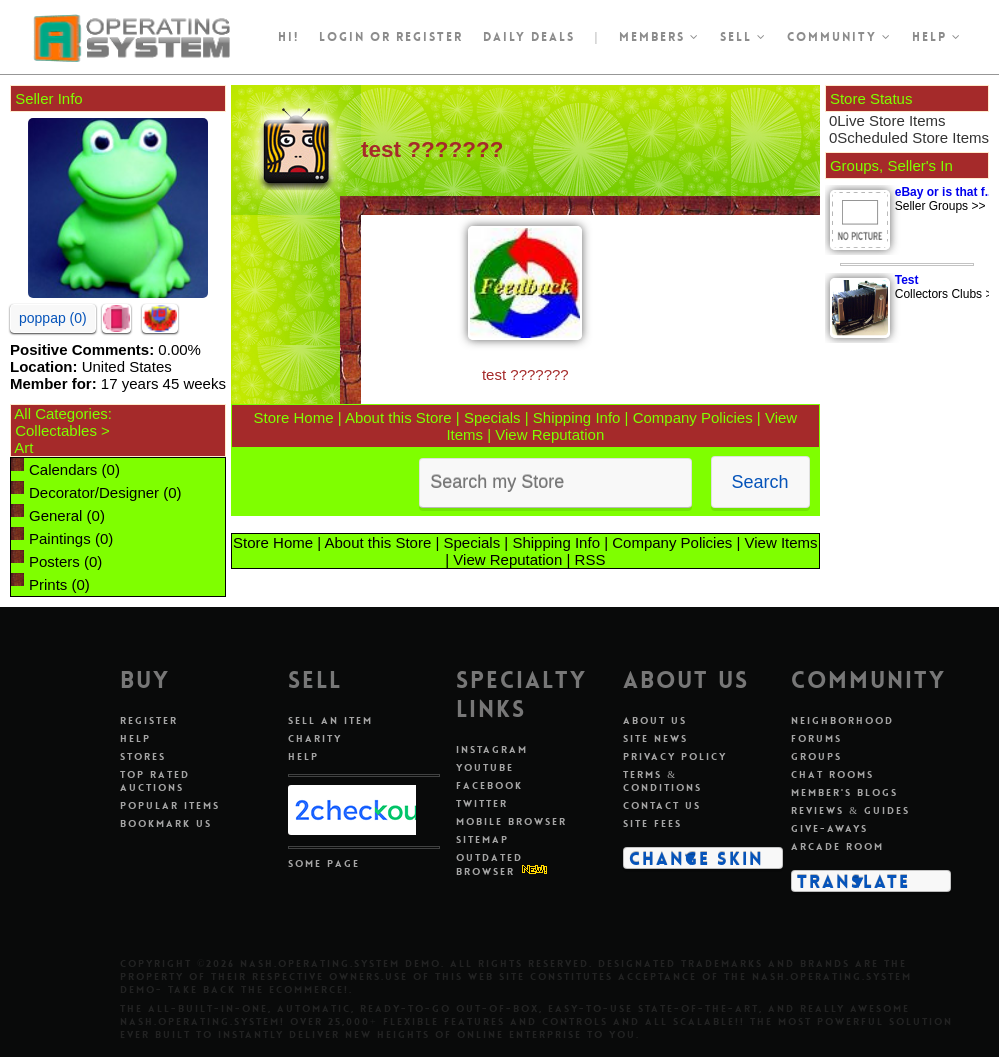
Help (937, 37)
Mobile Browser (511, 821)
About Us (655, 720)
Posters (54, 561)
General (55, 515)
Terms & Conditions (662, 781)
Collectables (56, 430)
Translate (853, 881)
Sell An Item (330, 720)
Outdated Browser (489, 864)
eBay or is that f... (945, 192)
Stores (143, 756)
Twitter (482, 803)
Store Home (293, 417)
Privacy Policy (675, 756)
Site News (655, 738)
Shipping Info (577, 417)
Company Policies (693, 417)
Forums (816, 738)
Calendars (63, 469)
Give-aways (829, 828)
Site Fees (652, 823)
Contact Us (662, 805)
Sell (743, 37)
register (429, 37)
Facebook (489, 785)
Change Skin (696, 858)
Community (839, 37)
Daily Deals (529, 37)
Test (907, 280)
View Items (781, 542)
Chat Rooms (832, 774)
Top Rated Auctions (155, 781)
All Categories (60, 413)
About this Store (398, 417)
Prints (48, 584)
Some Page (324, 863)
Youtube (485, 767)
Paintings (60, 538)
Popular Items (170, 805)
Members (659, 37)
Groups (816, 756)
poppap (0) (53, 318)
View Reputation (549, 434)
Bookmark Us (166, 823)
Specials (492, 417)
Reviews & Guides (850, 810)
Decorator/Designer (94, 492)
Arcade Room (837, 846)
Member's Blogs (844, 792)
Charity (315, 738)
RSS (590, 559)
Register (149, 720)
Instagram (492, 749)
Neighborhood (842, 720)
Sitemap (482, 839)
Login (342, 37)
